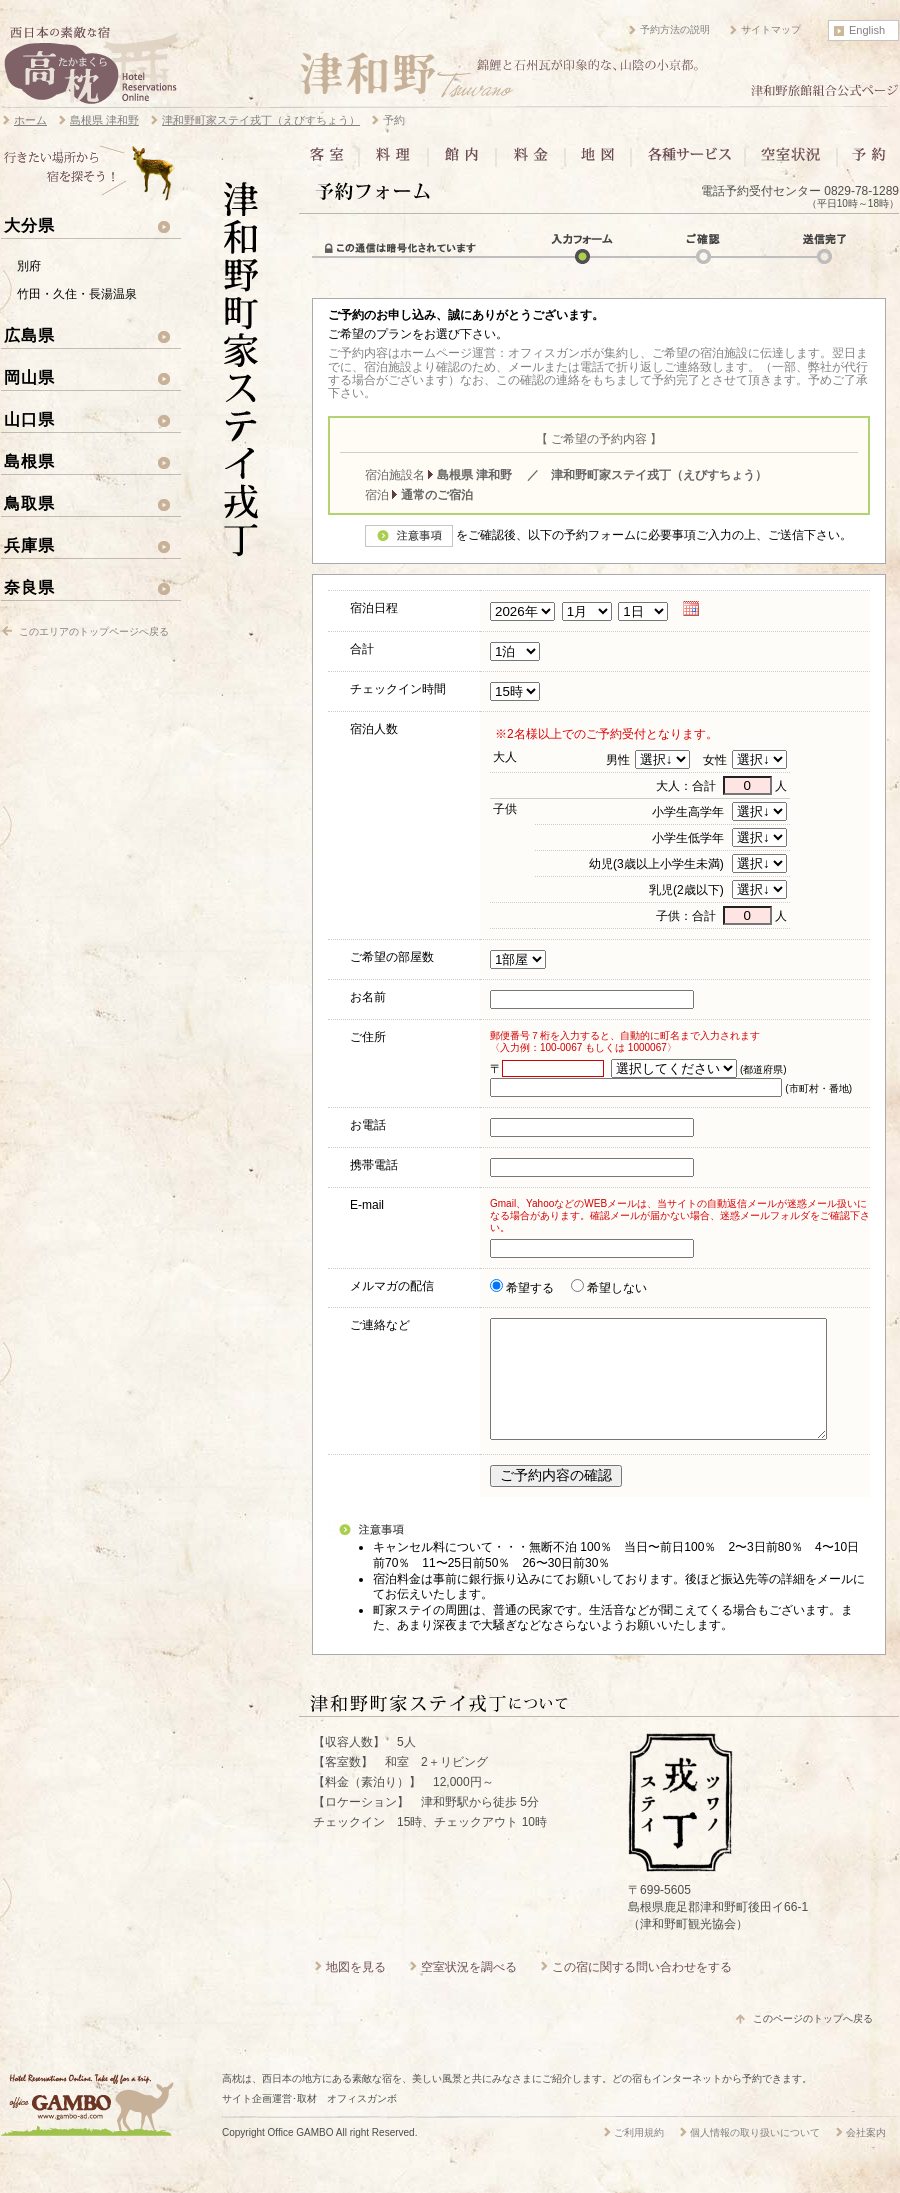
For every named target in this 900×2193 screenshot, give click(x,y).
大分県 (29, 225)
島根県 (29, 461)
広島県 (29, 335)
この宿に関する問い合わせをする (642, 1991)
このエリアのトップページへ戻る (94, 631)
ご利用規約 (639, 2156)
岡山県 (29, 377)
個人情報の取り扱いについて (755, 2156)
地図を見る (356, 1991)
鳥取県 (29, 503)
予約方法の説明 (675, 29)
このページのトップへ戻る (813, 2042)
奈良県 (29, 587)
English (867, 30)
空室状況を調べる (469, 1991)
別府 (29, 266)
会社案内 (866, 2156)
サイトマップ (771, 29)
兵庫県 (29, 545)
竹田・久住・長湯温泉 (77, 294)
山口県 (29, 419)
